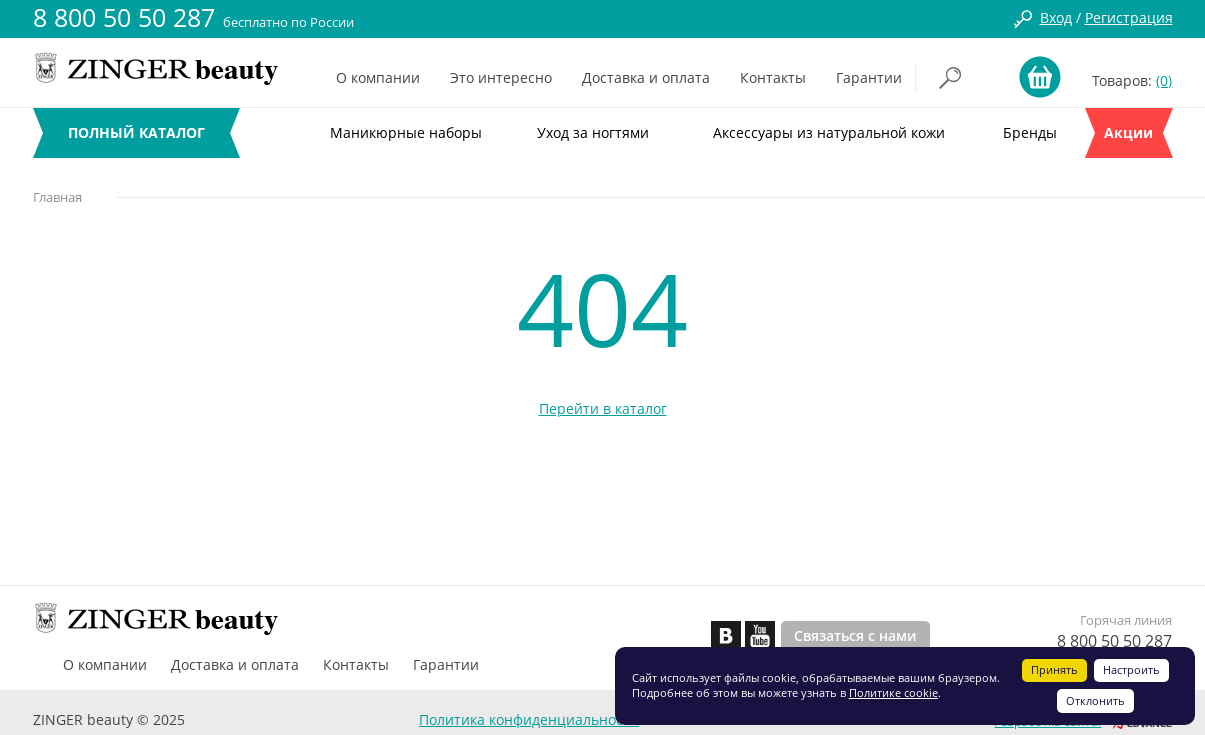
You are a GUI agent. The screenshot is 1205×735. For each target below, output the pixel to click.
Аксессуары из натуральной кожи (829, 132)
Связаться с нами (855, 635)
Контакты (773, 77)
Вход (1056, 17)
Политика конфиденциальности (529, 719)
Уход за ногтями (593, 132)
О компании (378, 77)
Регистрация (1129, 17)
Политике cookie (893, 692)
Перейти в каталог (603, 408)
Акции (1128, 132)
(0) (1164, 80)
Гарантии (869, 77)
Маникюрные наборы (406, 132)
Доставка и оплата (646, 77)
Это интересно (501, 77)
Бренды (1030, 132)
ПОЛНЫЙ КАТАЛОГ (136, 132)
